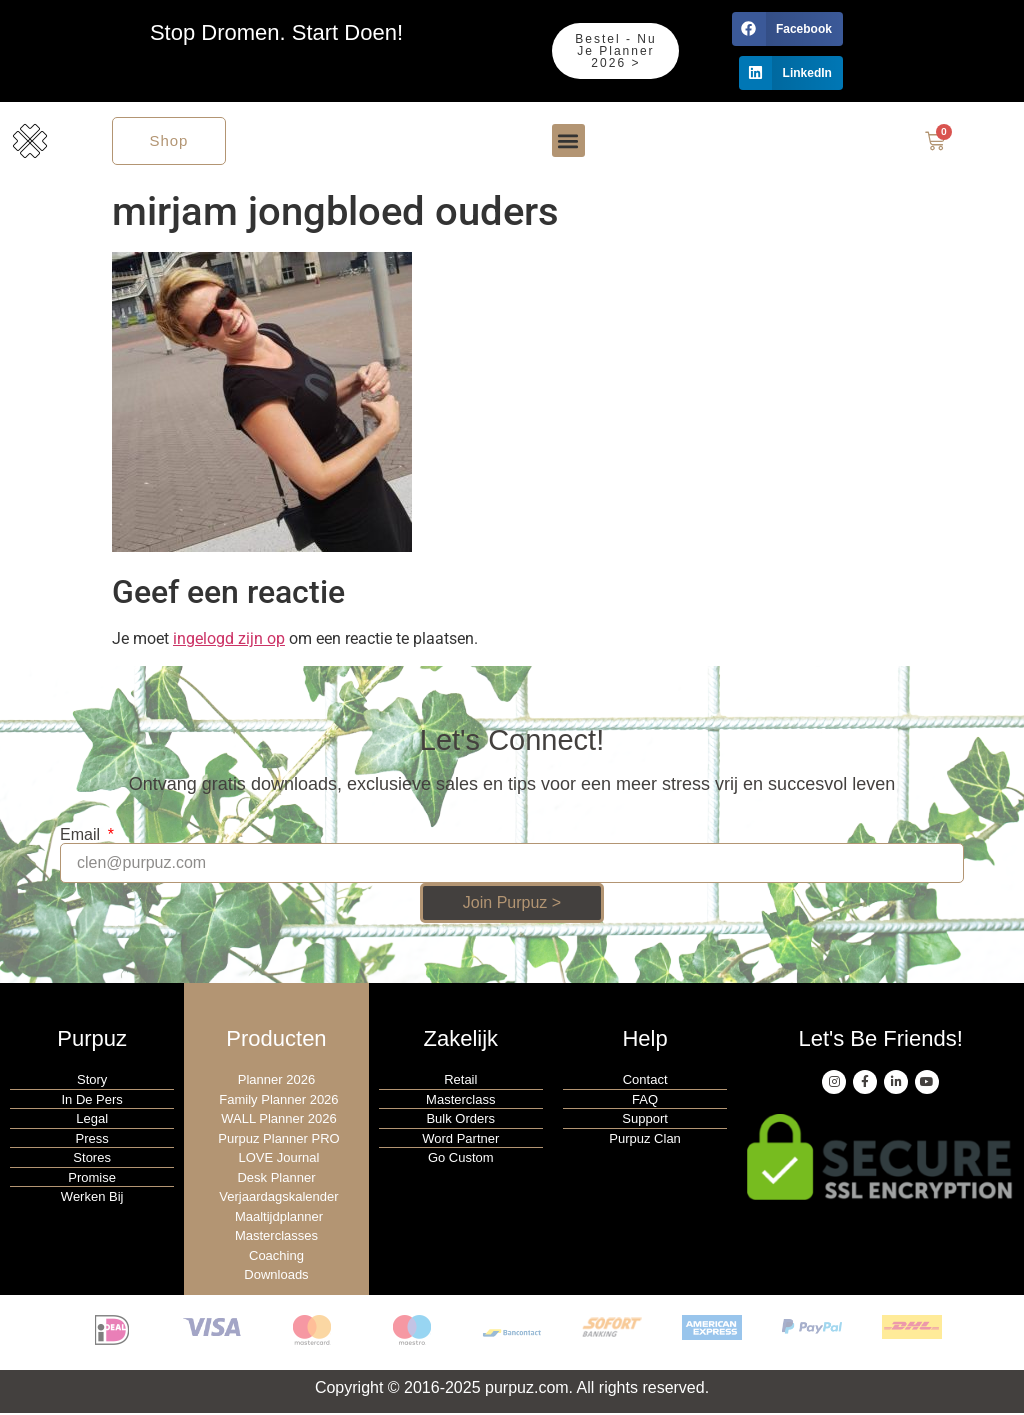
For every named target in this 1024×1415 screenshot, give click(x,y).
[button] (787, 29)
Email (82, 837)
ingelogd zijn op (229, 640)
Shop (168, 141)
